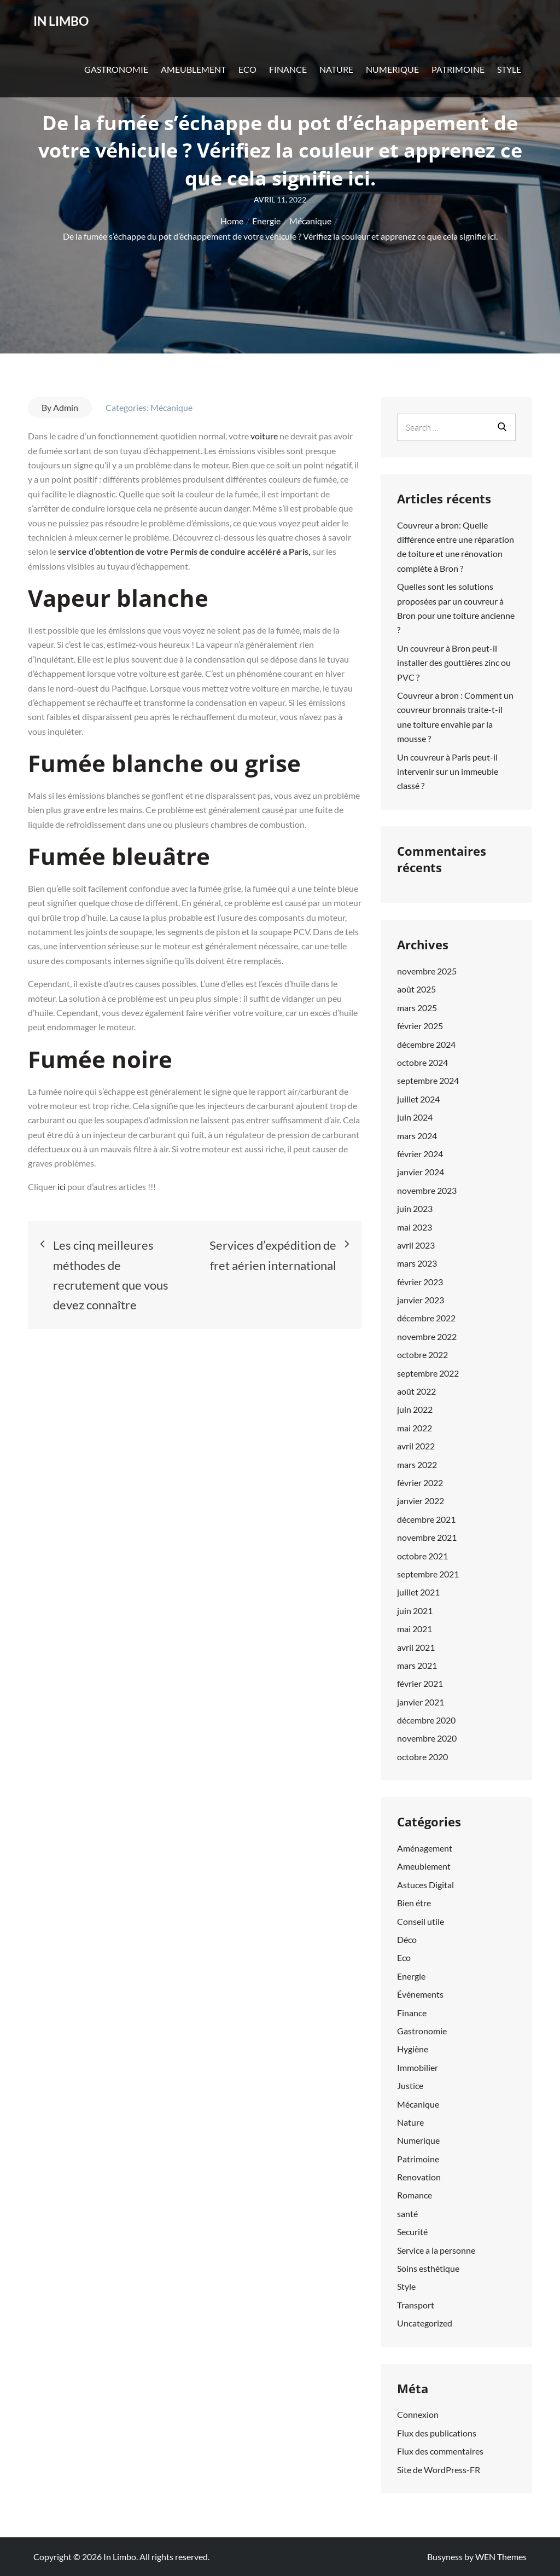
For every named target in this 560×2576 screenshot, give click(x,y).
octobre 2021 (422, 1556)
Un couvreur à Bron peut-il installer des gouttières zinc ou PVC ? (454, 662)
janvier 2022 (420, 1500)
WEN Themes (501, 2556)
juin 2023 (415, 1208)
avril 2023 (416, 1245)
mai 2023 (414, 1227)
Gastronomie (116, 81)
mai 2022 (414, 1428)
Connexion (418, 2414)
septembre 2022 (428, 1373)
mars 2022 (417, 1464)
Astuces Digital (425, 1884)
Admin (65, 407)
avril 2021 (416, 1647)
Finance (288, 81)
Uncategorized (424, 2323)
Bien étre (414, 1903)
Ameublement (193, 81)
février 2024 (420, 1153)
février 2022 (420, 1482)
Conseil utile (420, 1921)
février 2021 (420, 1683)
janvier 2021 (420, 1702)
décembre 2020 (426, 1720)
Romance (414, 2195)
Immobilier (417, 2067)
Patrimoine (458, 81)
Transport (415, 2305)
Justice (410, 2085)
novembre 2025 (427, 971)
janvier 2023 (420, 1300)
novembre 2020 (427, 1738)
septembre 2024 (428, 1080)
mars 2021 (417, 1665)
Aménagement (424, 1848)
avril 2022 (416, 1446)
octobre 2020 (422, 1756)
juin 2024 (415, 1117)
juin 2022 (415, 1409)
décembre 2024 (426, 1044)
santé (407, 2213)
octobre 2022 (422, 1354)
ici (62, 1186)
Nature (336, 81)
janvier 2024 (420, 1172)
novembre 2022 (427, 1336)
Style (509, 81)
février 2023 (420, 1282)
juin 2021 (415, 1610)
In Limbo (72, 27)
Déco (407, 1939)
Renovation (419, 2177)
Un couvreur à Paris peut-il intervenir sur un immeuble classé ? (447, 771)
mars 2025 (417, 1007)
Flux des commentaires (440, 2451)
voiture (264, 436)
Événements (420, 1994)
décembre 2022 (426, 1318)
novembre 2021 (427, 1537)
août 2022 (416, 1391)
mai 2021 (414, 1628)
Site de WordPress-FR (438, 2469)
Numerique (392, 81)
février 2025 (420, 1025)
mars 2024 (417, 1135)
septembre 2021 (428, 1574)
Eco (247, 81)
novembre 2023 (427, 1190)
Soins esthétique (428, 2268)
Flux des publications (436, 2433)
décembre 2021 (426, 1519)
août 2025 (416, 989)
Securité (412, 2231)
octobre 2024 (422, 1062)
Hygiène (412, 2049)
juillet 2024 (418, 1099)
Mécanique (171, 407)
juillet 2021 (418, 1592)
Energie (411, 1976)
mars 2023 (417, 1263)
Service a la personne (436, 2250)
